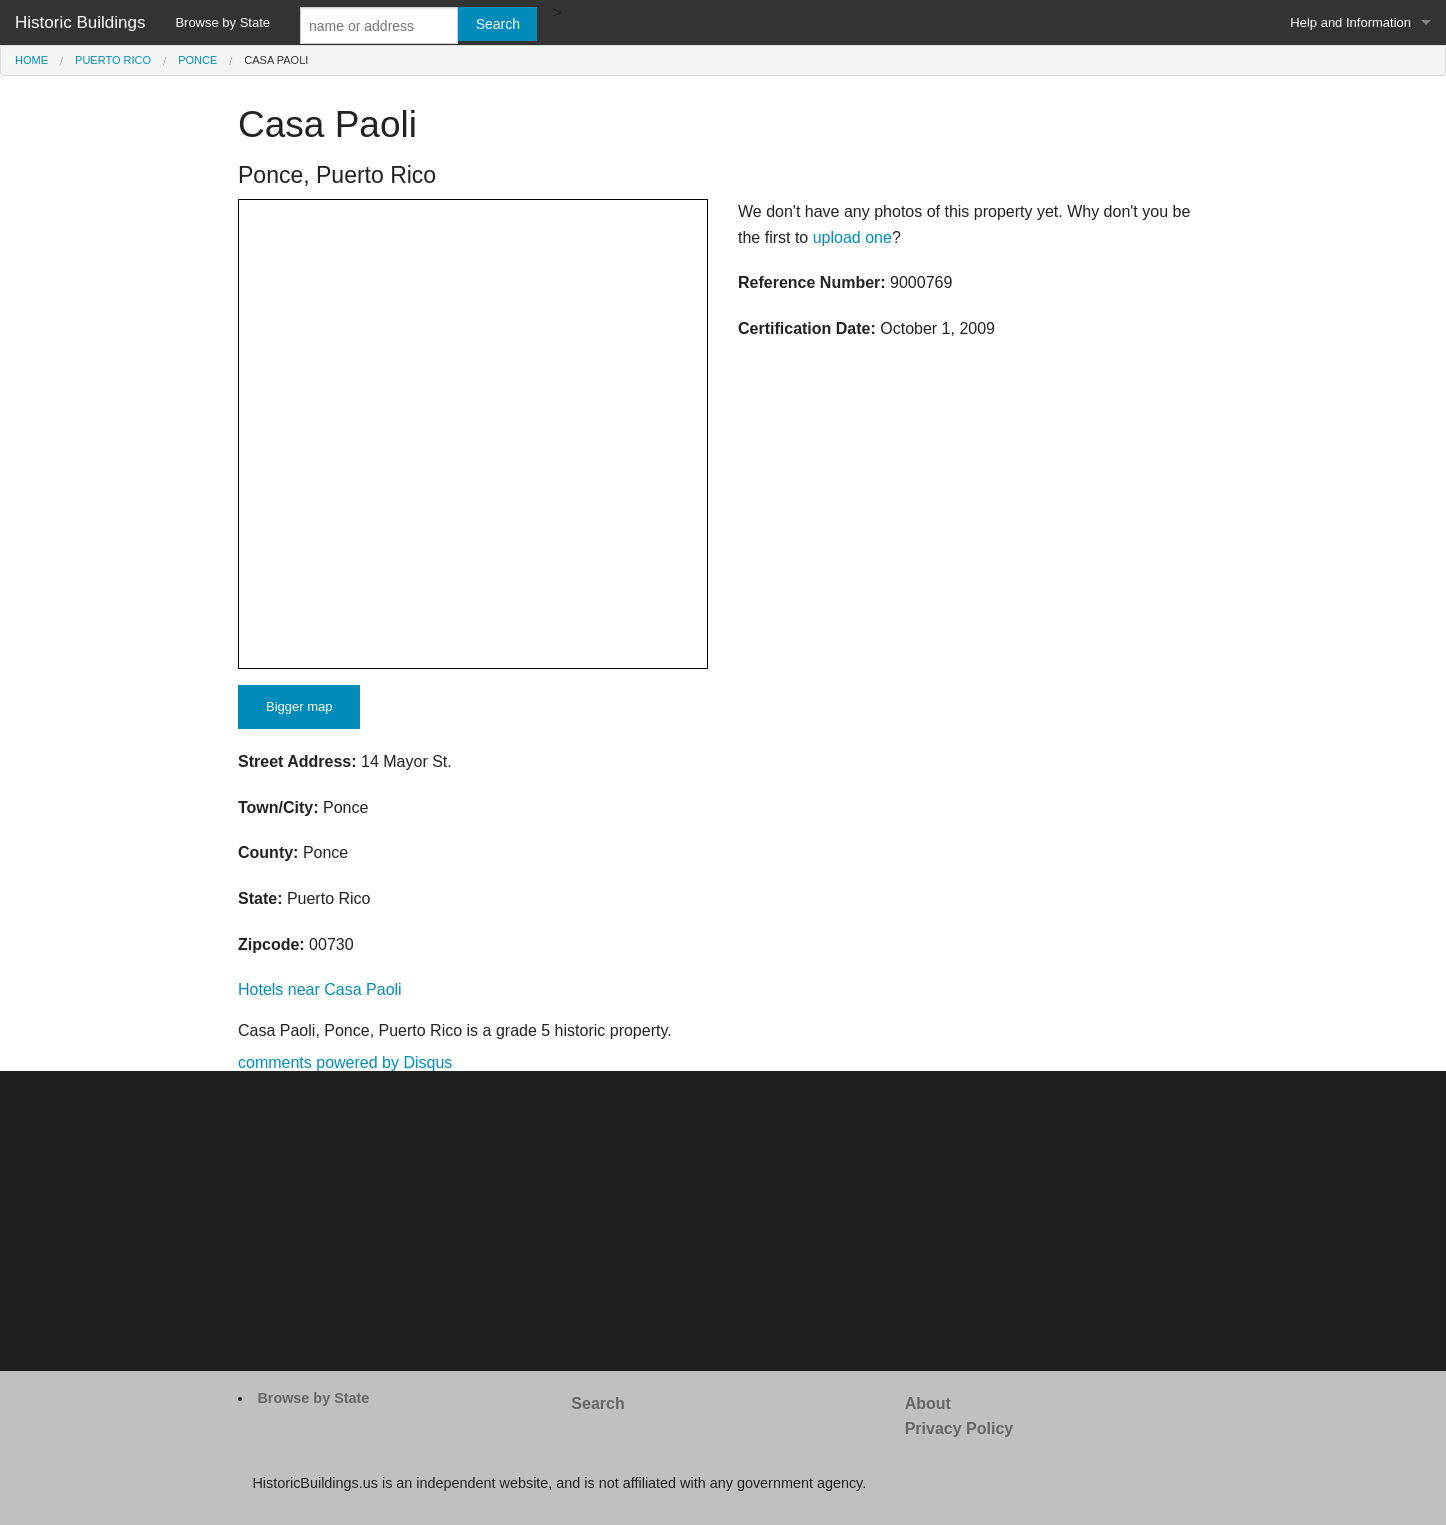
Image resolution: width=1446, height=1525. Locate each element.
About (928, 1403)
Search (597, 1403)
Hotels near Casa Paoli (320, 989)
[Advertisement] (723, 1221)
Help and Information (1350, 22)
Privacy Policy (959, 1428)
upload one (852, 237)
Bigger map (299, 706)
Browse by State (222, 22)
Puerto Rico (113, 60)
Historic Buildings (80, 22)
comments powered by (345, 1062)
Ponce (197, 60)
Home (31, 60)
